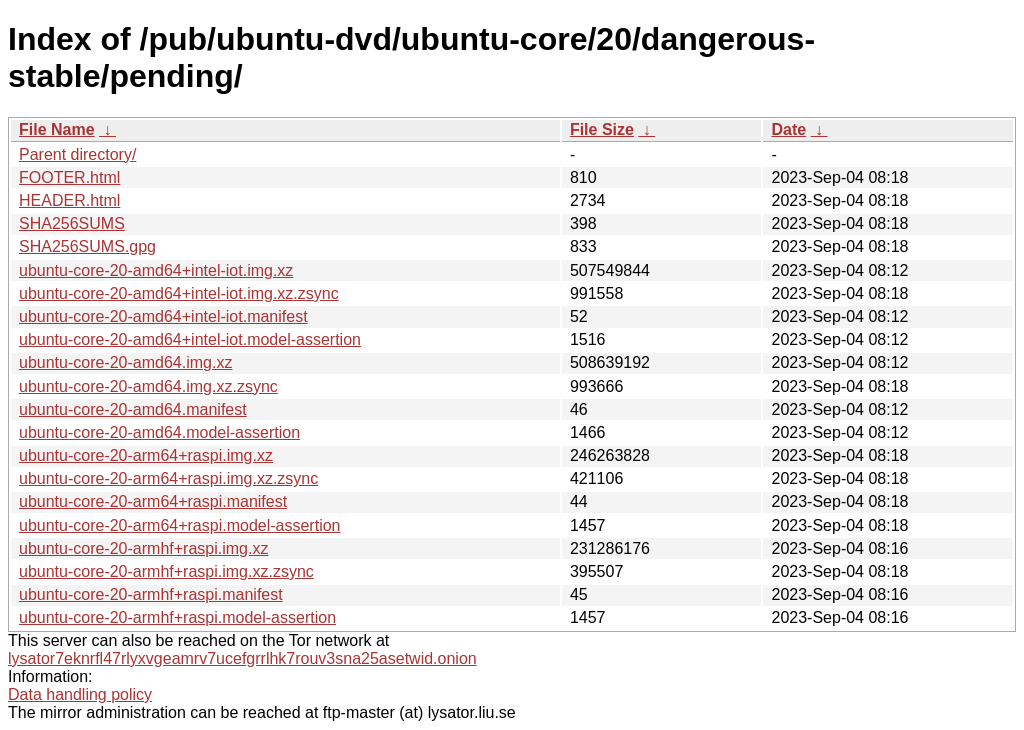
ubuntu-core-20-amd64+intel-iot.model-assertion (190, 339)
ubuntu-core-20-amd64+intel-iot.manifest (163, 316)
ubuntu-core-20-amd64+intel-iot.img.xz (156, 270)
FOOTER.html (69, 177)
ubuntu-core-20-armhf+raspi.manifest (151, 594)
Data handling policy (80, 694)
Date (788, 129)
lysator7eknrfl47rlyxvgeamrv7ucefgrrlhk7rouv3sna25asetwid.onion (242, 658)
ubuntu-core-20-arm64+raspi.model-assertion (180, 525)
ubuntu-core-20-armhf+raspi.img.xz (143, 548)
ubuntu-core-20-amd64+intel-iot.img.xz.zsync (179, 293)
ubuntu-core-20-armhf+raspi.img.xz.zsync (166, 571)
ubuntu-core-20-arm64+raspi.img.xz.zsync (168, 478)
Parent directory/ (77, 154)
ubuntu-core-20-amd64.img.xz (125, 362)
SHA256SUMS (72, 223)
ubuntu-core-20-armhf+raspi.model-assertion (177, 617)
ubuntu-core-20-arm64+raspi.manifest (153, 501)
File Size (602, 129)
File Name (57, 129)
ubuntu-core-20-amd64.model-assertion (159, 432)
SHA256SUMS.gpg (87, 246)
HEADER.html (69, 200)
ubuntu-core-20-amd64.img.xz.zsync (148, 386)
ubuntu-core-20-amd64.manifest (133, 409)
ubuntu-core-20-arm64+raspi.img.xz (146, 455)
